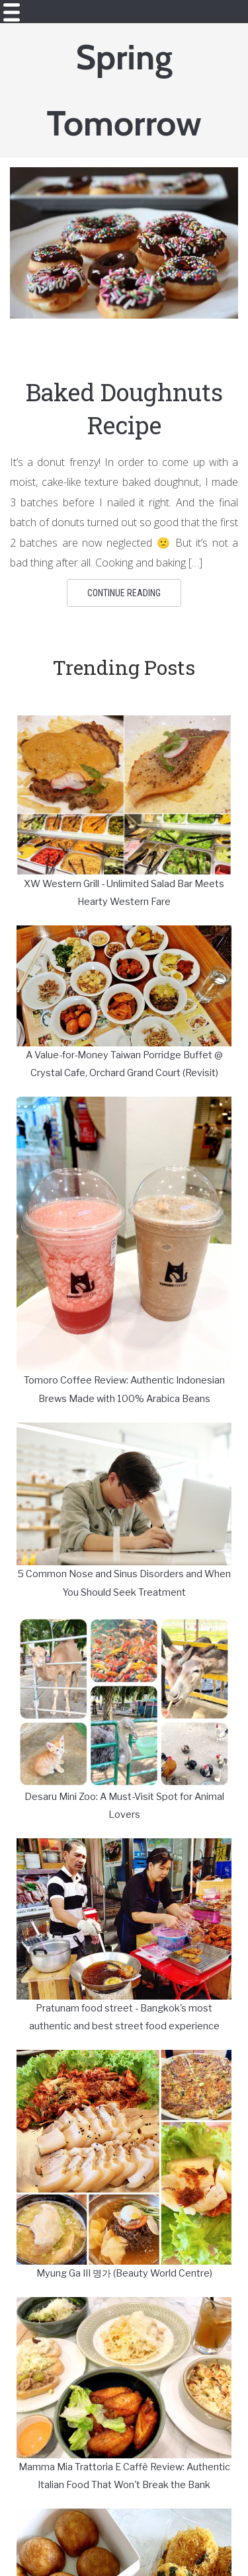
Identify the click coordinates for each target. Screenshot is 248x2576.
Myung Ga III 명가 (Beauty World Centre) (124, 2273)
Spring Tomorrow (124, 90)
